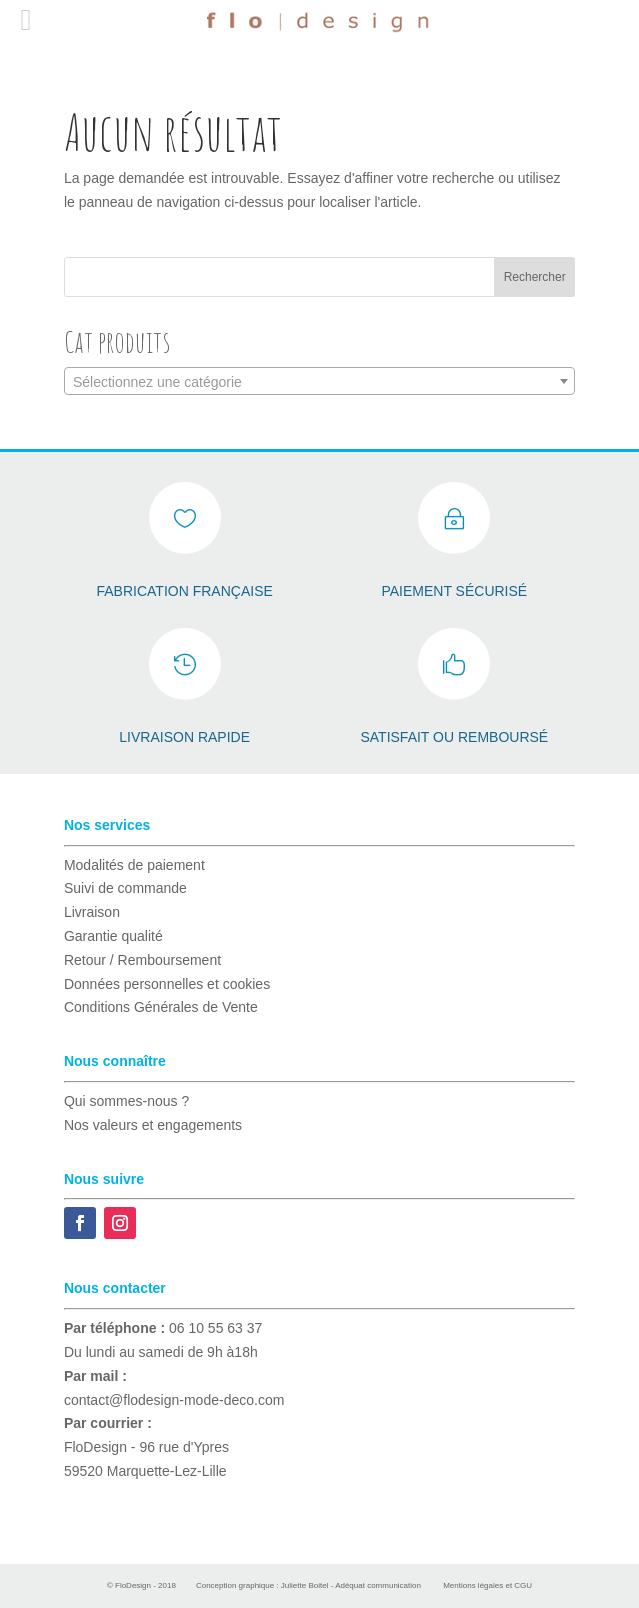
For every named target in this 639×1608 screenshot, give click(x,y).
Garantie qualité (113, 936)
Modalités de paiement (134, 865)
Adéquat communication (378, 1585)
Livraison (92, 912)
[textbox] (319, 382)
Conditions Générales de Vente (161, 1007)
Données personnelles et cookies (167, 984)
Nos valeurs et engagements (153, 1125)
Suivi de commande (125, 888)
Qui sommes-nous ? (126, 1101)
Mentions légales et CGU (487, 1585)
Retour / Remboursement (142, 960)
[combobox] (319, 381)
